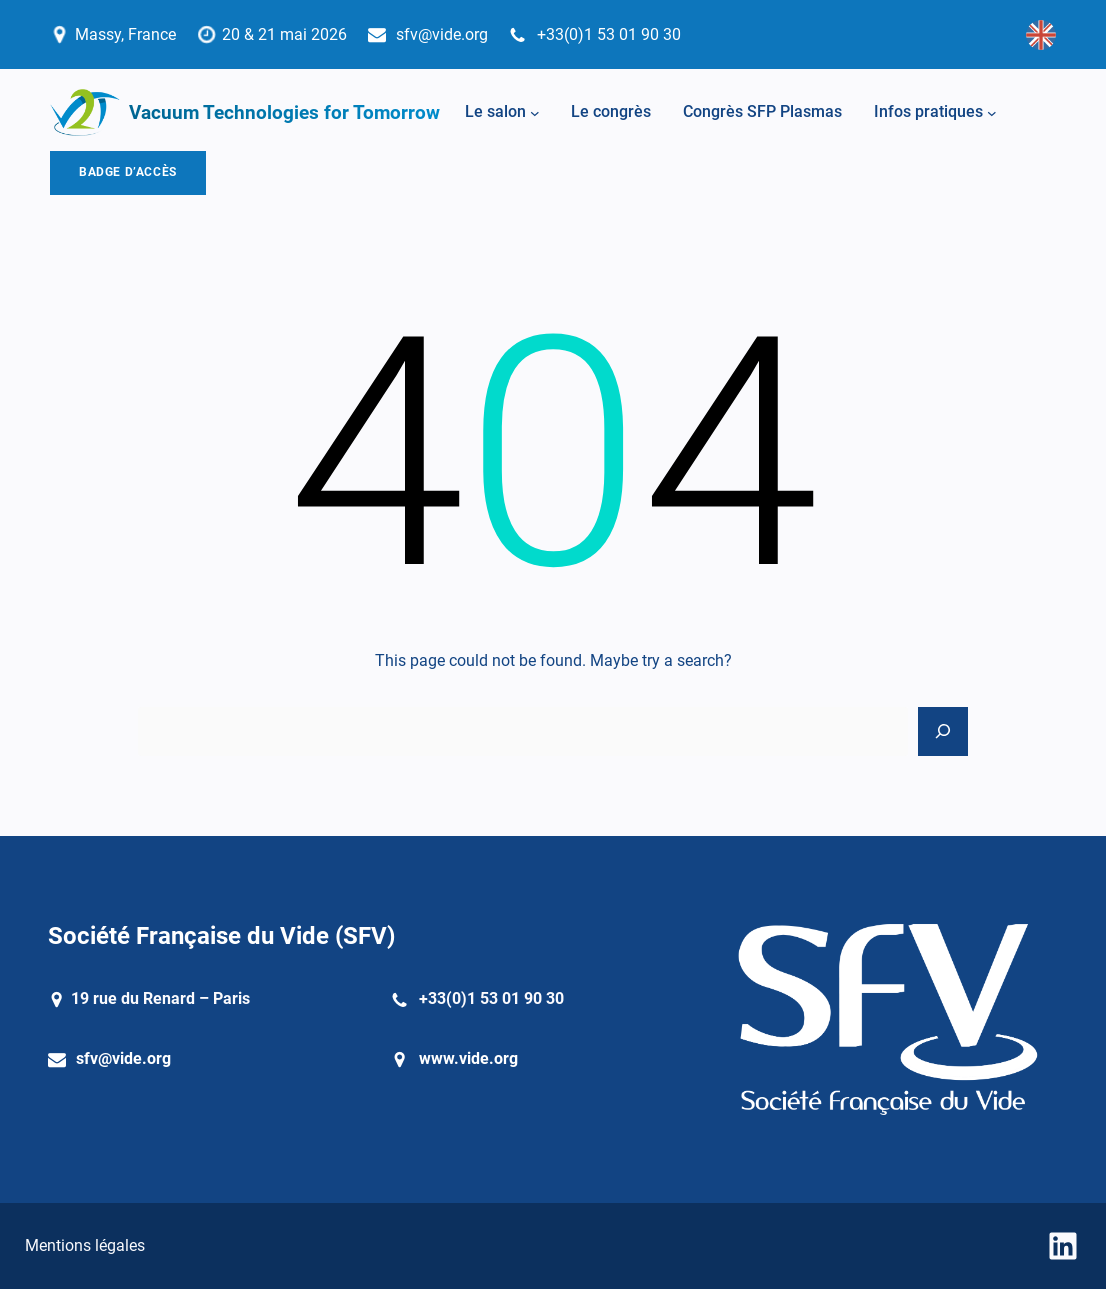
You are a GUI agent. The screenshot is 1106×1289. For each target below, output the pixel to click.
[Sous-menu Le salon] (535, 113)
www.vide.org (468, 1058)
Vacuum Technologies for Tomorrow (284, 112)
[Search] (943, 732)
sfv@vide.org (123, 1058)
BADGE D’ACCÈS (128, 172)
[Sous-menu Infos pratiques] (992, 113)
